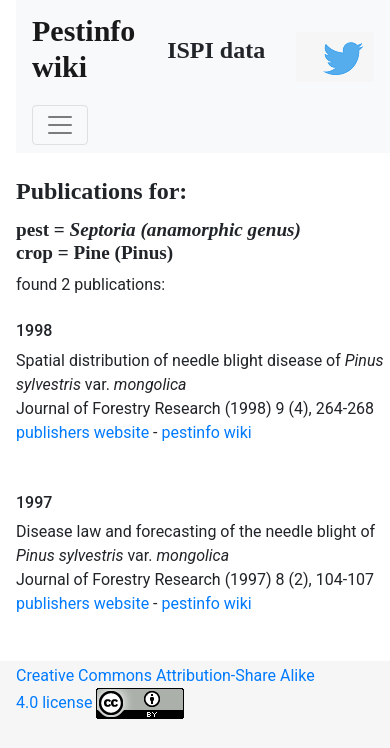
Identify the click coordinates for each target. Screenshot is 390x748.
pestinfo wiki (207, 432)
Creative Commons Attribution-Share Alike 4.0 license (165, 692)
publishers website (82, 432)
